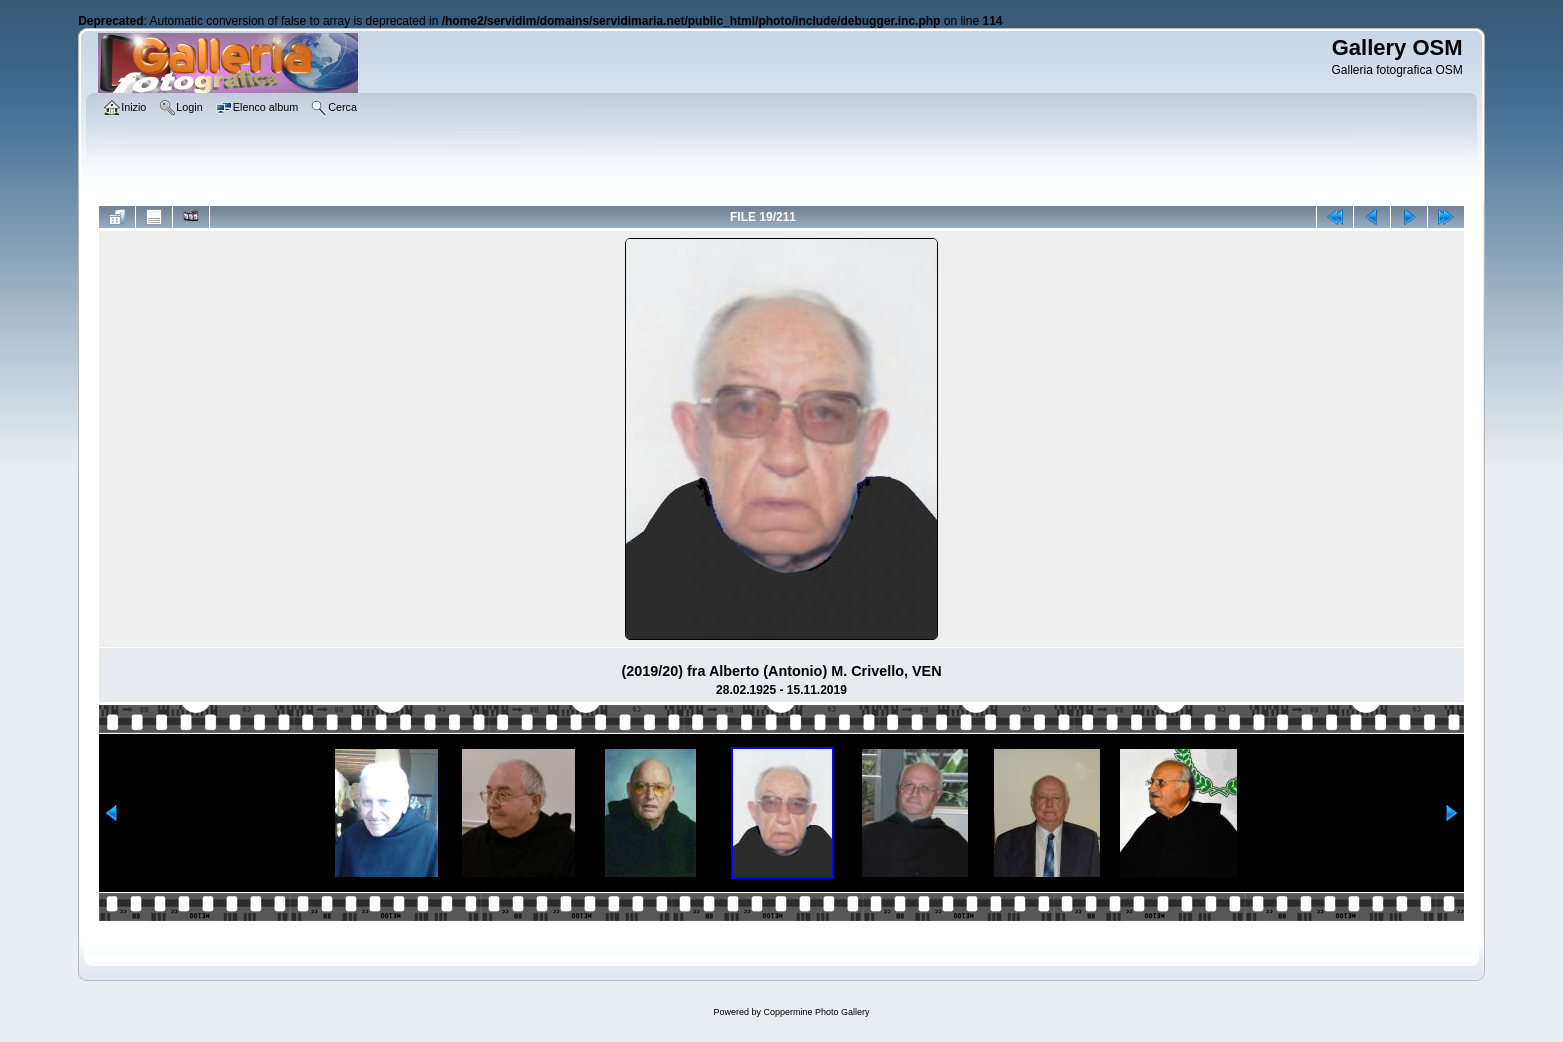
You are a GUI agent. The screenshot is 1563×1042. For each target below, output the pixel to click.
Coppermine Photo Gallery (816, 1012)
